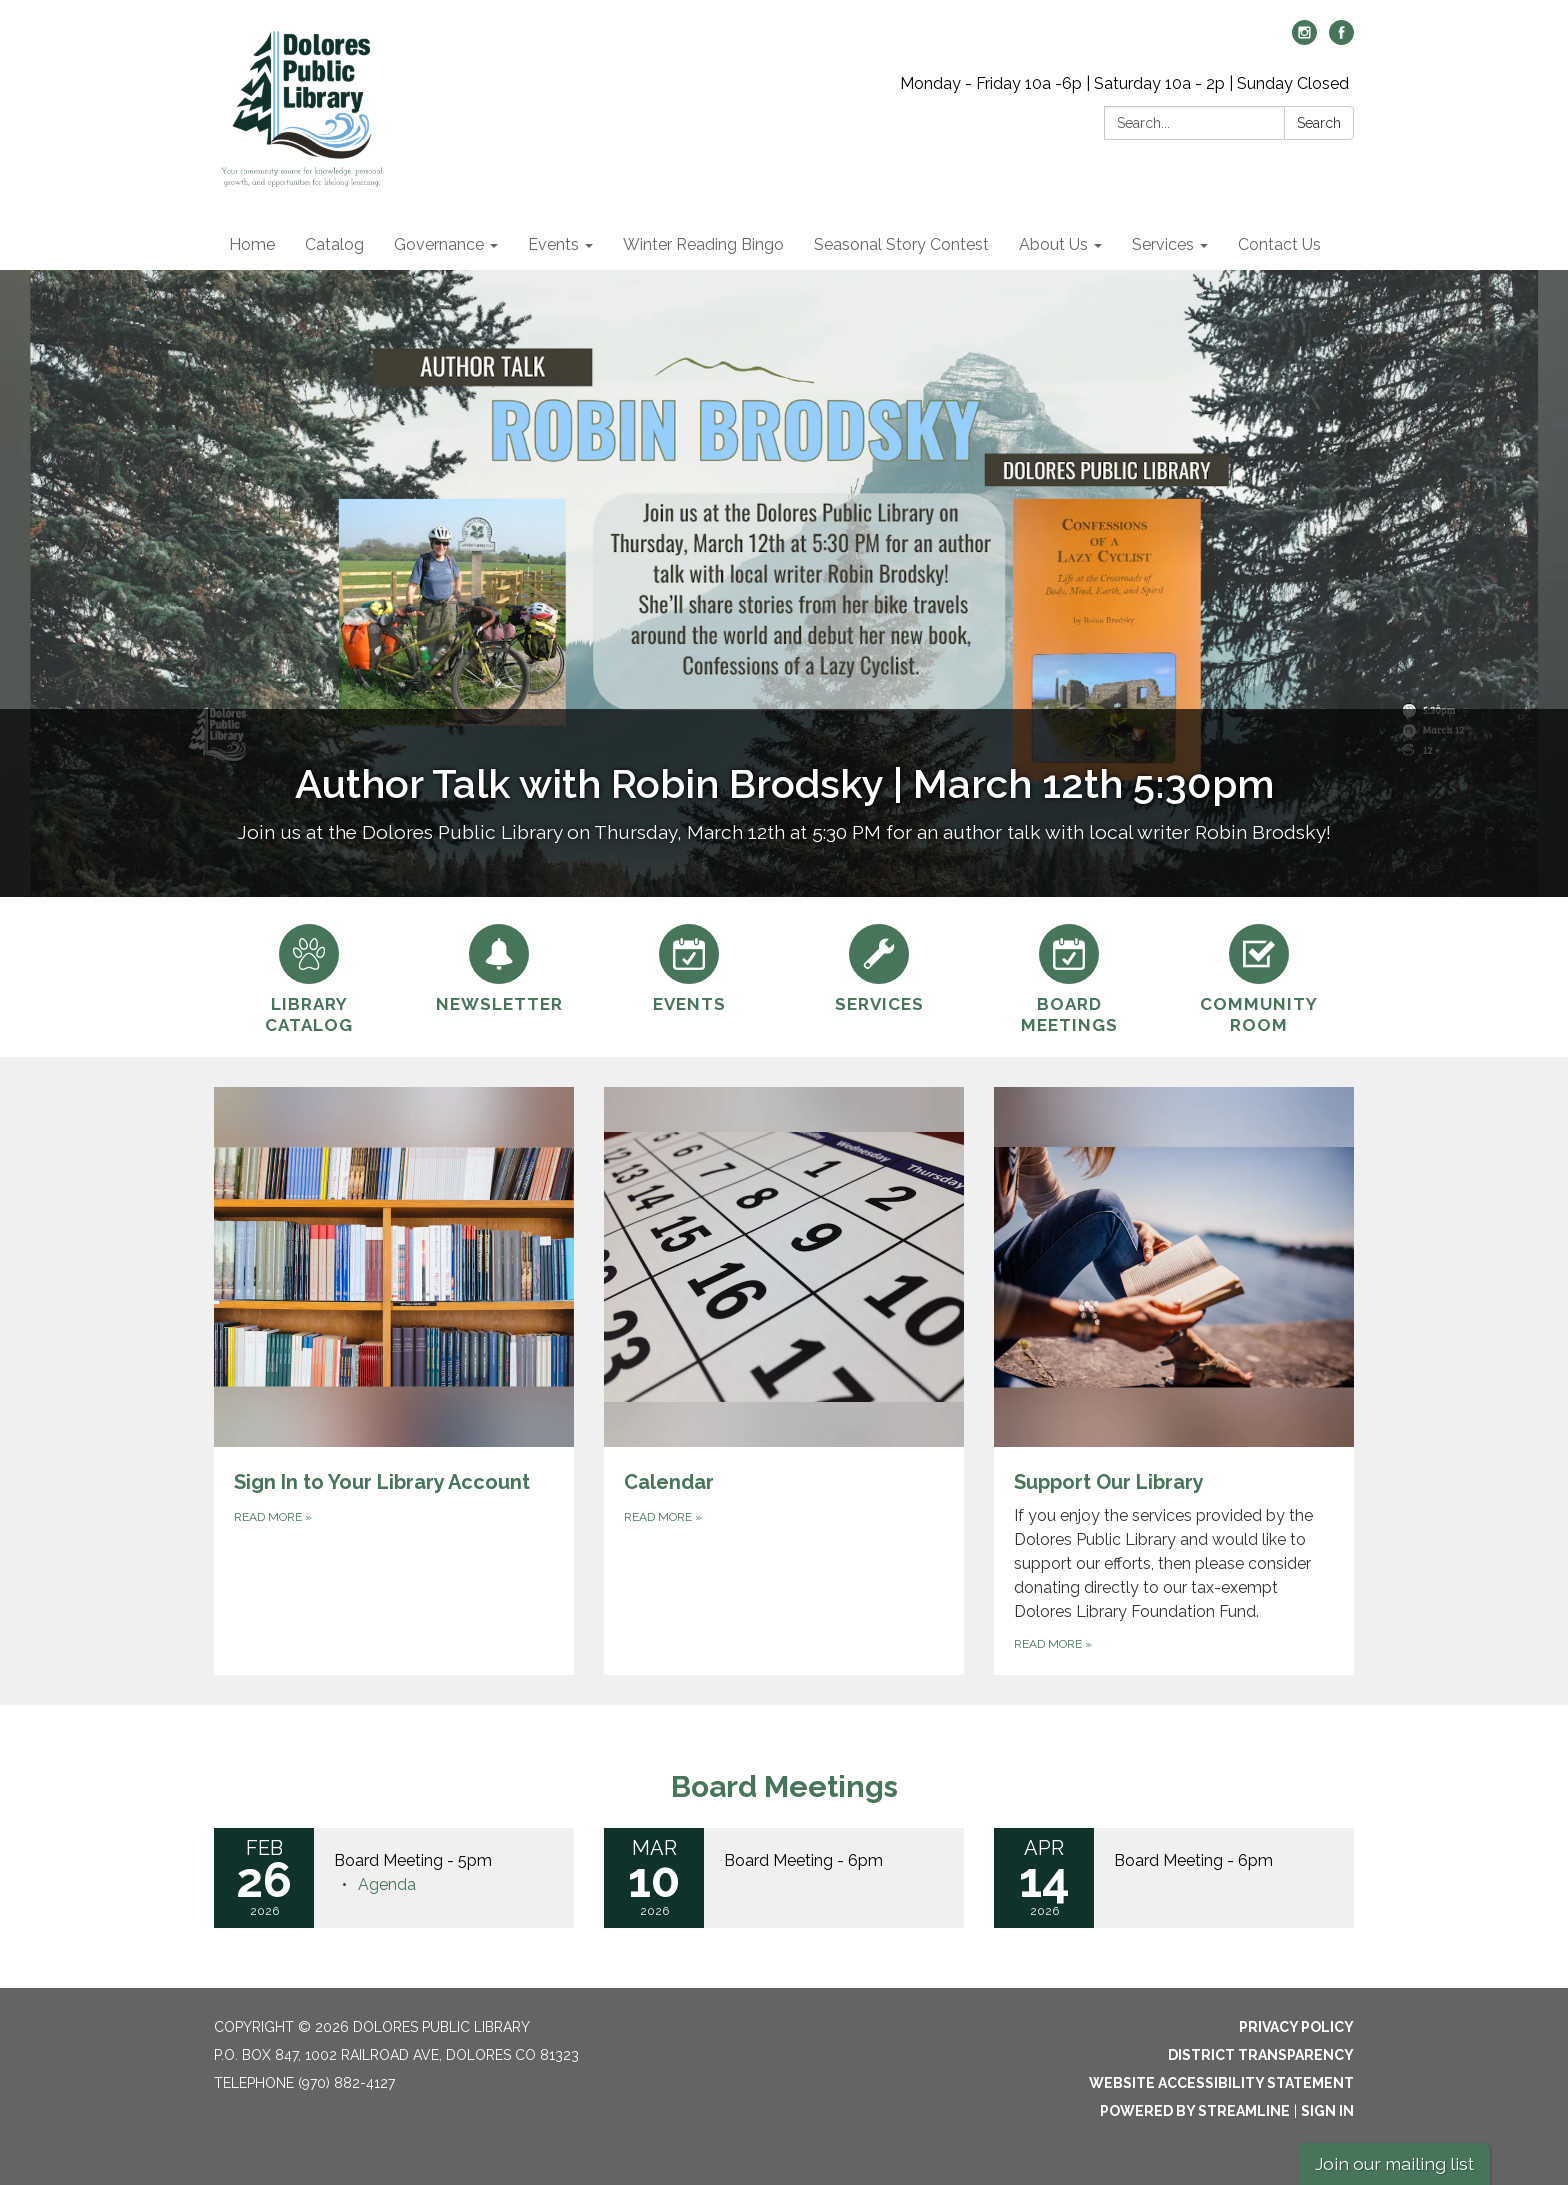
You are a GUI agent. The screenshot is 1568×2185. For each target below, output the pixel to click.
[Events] (689, 966)
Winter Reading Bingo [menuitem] (703, 244)
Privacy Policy (1296, 2027)
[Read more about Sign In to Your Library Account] (394, 1381)
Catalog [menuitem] (334, 244)
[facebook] (1341, 39)
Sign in (1327, 2111)
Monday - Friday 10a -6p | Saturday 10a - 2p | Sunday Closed (1124, 83)
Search (1319, 123)
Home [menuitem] (252, 244)
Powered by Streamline (1195, 2111)
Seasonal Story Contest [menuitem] (901, 244)
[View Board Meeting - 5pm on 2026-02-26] (444, 1861)
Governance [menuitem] (439, 244)
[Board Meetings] (1069, 977)
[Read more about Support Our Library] (1174, 1381)
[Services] (879, 966)
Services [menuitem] (1163, 244)
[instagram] (1304, 39)
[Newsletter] (499, 966)
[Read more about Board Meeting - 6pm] (784, 1878)
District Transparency (1261, 2055)
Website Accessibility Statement (1221, 2083)
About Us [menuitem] (1053, 244)
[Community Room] (1259, 977)
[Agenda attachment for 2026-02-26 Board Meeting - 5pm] (387, 1884)
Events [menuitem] (553, 244)
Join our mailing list (1394, 2163)
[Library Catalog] (309, 977)
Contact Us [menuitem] (1279, 244)
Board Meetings (784, 1786)
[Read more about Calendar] (784, 1381)
